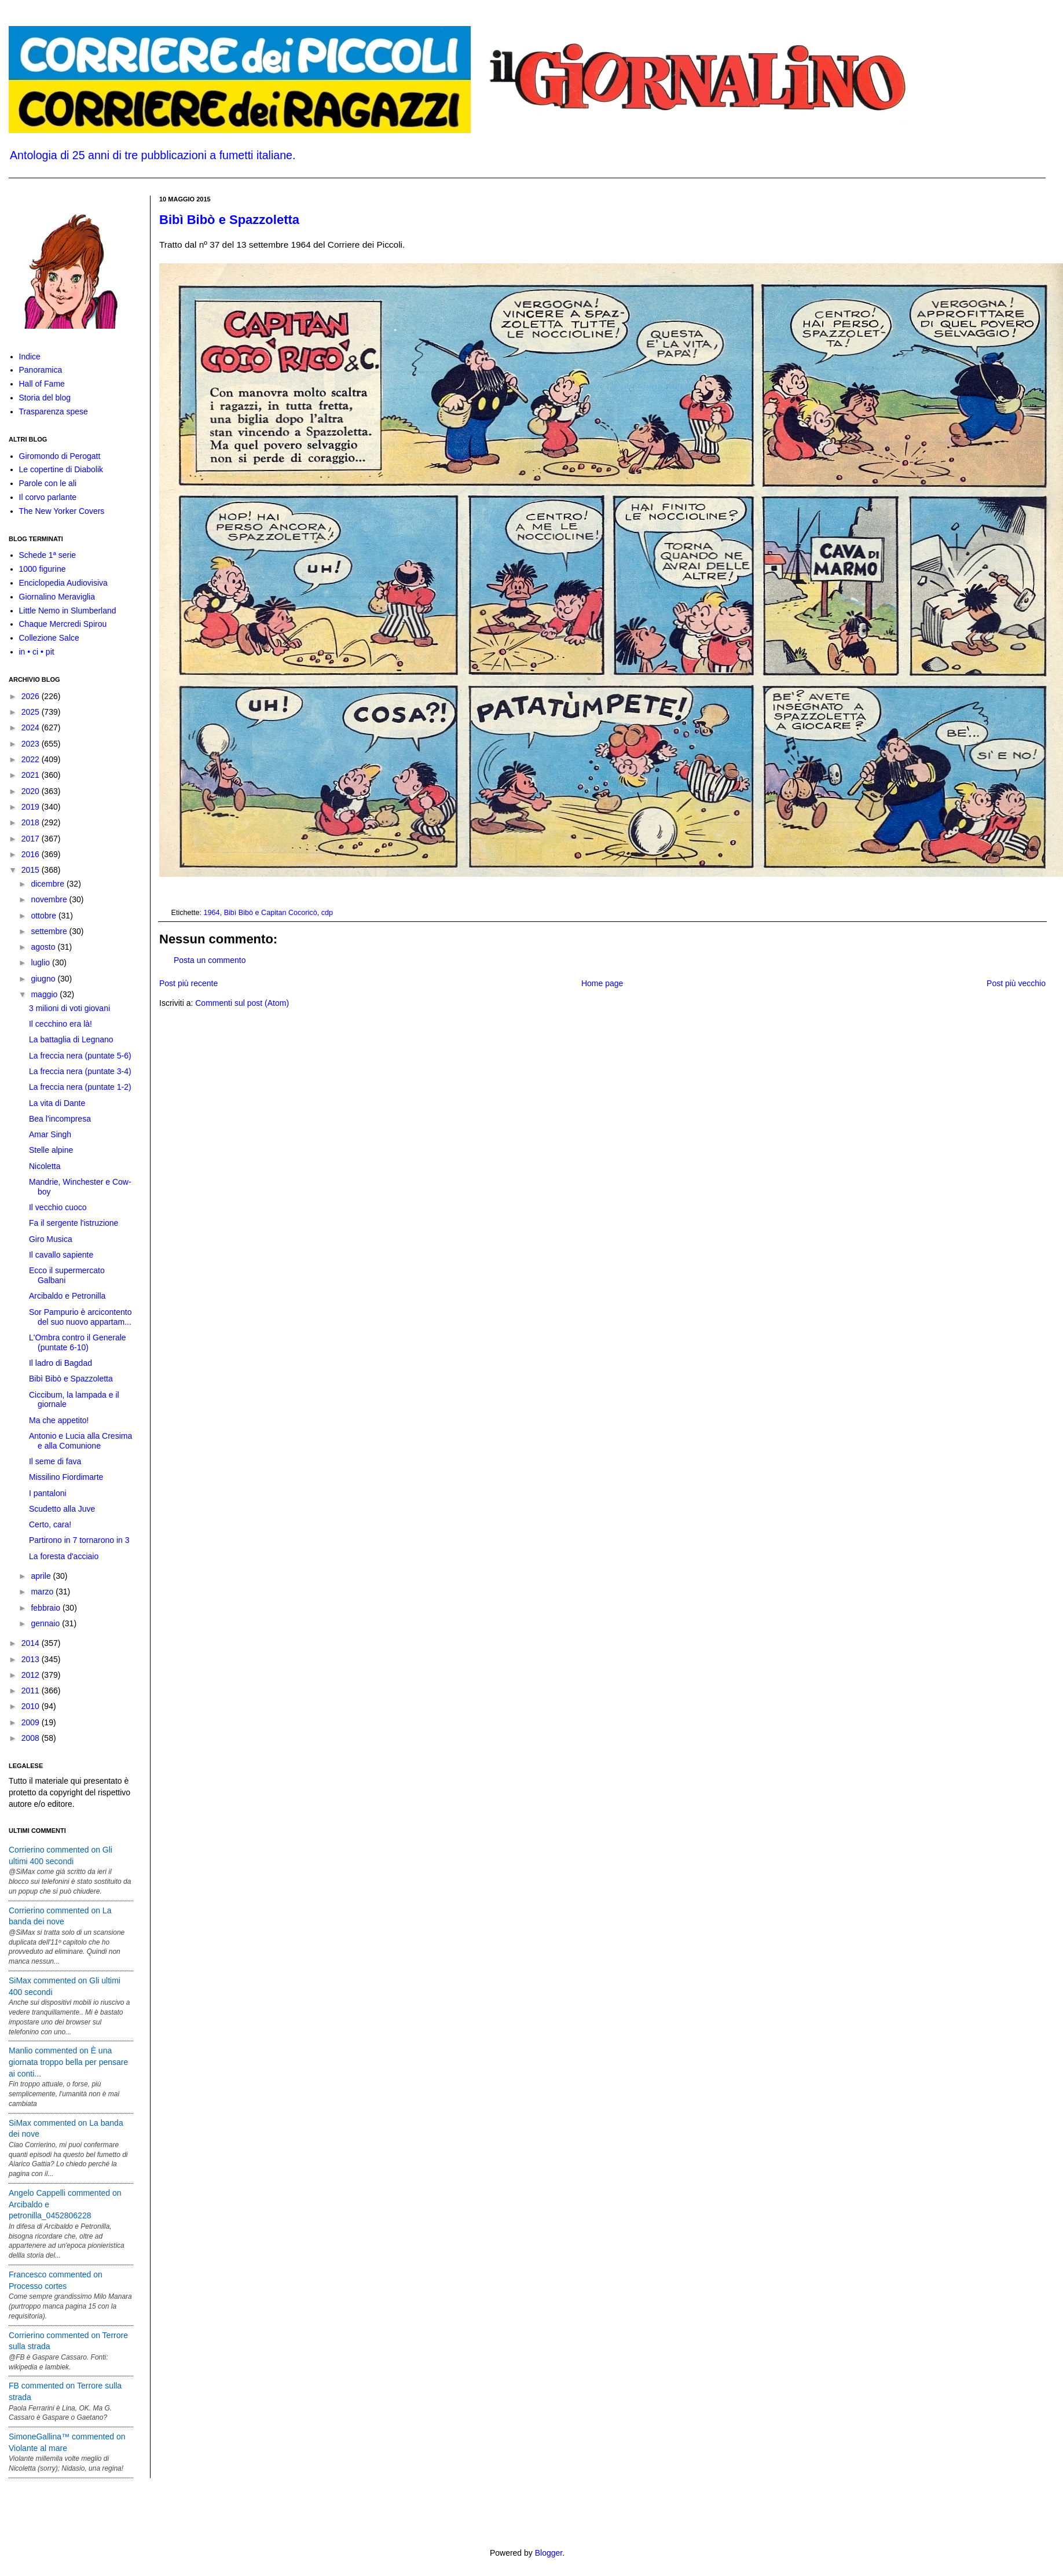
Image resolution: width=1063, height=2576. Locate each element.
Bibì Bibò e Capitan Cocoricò (270, 913)
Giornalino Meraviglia (57, 596)
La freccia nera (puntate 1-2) (80, 1087)
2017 (31, 838)
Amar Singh (50, 1134)
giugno (44, 978)
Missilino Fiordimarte (66, 1477)
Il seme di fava (55, 1461)
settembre (50, 931)
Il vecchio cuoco (58, 1207)
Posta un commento (210, 960)
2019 (31, 806)
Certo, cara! (50, 1524)
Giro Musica (50, 1239)
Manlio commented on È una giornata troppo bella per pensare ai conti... (68, 2062)
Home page (602, 983)
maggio (45, 994)
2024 (31, 727)
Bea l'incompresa (60, 1118)
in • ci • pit (36, 651)
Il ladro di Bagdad (60, 1363)
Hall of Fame (42, 383)
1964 (212, 913)
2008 (31, 1738)
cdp (327, 913)
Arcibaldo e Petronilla (67, 1295)
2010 (31, 1706)
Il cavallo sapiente (61, 1254)
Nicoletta (44, 1166)
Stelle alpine (51, 1150)
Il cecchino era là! (60, 1023)
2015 (31, 869)
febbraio (46, 1607)
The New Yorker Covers (62, 511)
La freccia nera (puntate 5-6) (80, 1055)
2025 (31, 711)
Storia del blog (45, 397)
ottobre (44, 915)
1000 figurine (42, 569)
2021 (31, 775)
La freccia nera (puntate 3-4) (80, 1071)
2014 (31, 1643)
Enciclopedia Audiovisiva (63, 582)
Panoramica (41, 369)
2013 (31, 1659)
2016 (31, 854)
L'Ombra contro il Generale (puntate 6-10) (77, 1342)
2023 (31, 743)
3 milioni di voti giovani (69, 1008)
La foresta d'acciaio (63, 1556)
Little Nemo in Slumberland (67, 610)
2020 (31, 791)
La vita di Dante (57, 1103)
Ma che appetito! (59, 1420)
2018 (31, 822)
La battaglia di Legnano (71, 1039)
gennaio (46, 1623)
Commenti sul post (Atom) (242, 1003)
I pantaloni (48, 1493)
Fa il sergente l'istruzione (73, 1223)
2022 (31, 759)
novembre (50, 899)
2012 (31, 1675)
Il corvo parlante (48, 497)
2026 (31, 696)
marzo (43, 1591)
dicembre (48, 883)
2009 (31, 1722)
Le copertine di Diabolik (61, 469)
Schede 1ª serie (47, 555)
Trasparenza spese (53, 411)
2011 (31, 1690)
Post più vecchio (1016, 983)
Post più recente (188, 983)
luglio (41, 962)
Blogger (548, 2552)
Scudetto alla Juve (62, 1508)
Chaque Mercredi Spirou (63, 624)
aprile (42, 1576)
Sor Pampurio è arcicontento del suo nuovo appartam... (80, 1316)
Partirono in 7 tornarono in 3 (79, 1540)
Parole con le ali (48, 483)
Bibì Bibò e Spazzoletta (229, 219)
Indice (30, 356)
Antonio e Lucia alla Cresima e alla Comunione (80, 1440)
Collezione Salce (49, 637)
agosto (44, 946)
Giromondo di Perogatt (60, 456)
